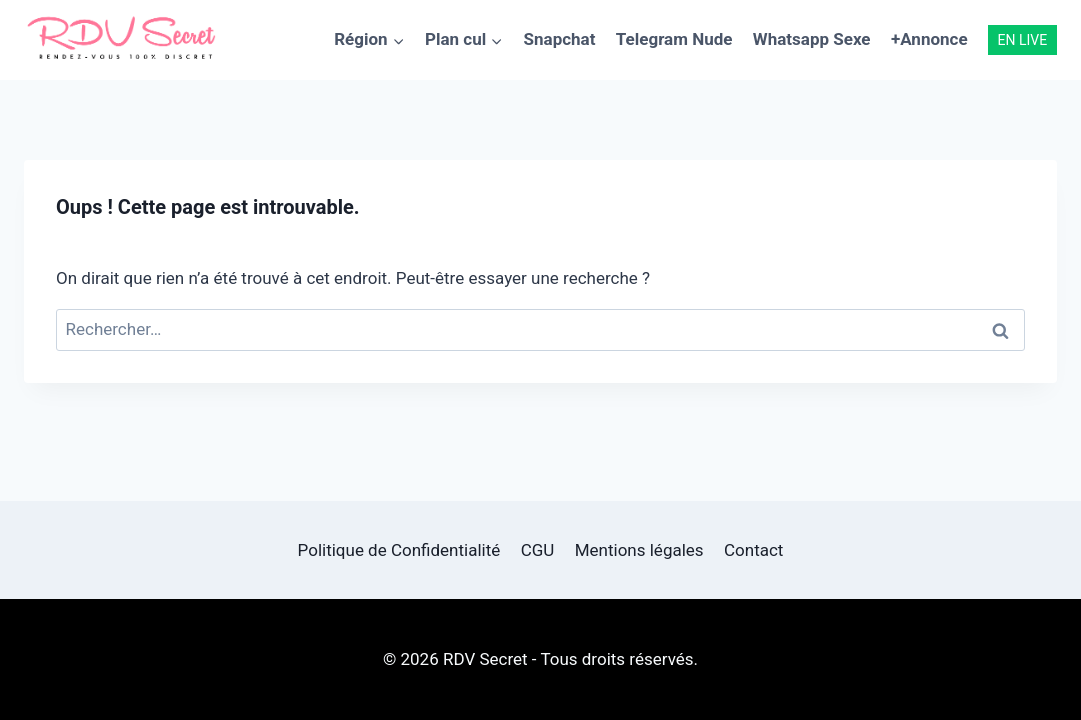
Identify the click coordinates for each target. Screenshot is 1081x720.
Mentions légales (639, 550)
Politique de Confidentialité (399, 550)
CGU (538, 550)
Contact (753, 550)
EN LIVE (1023, 40)
